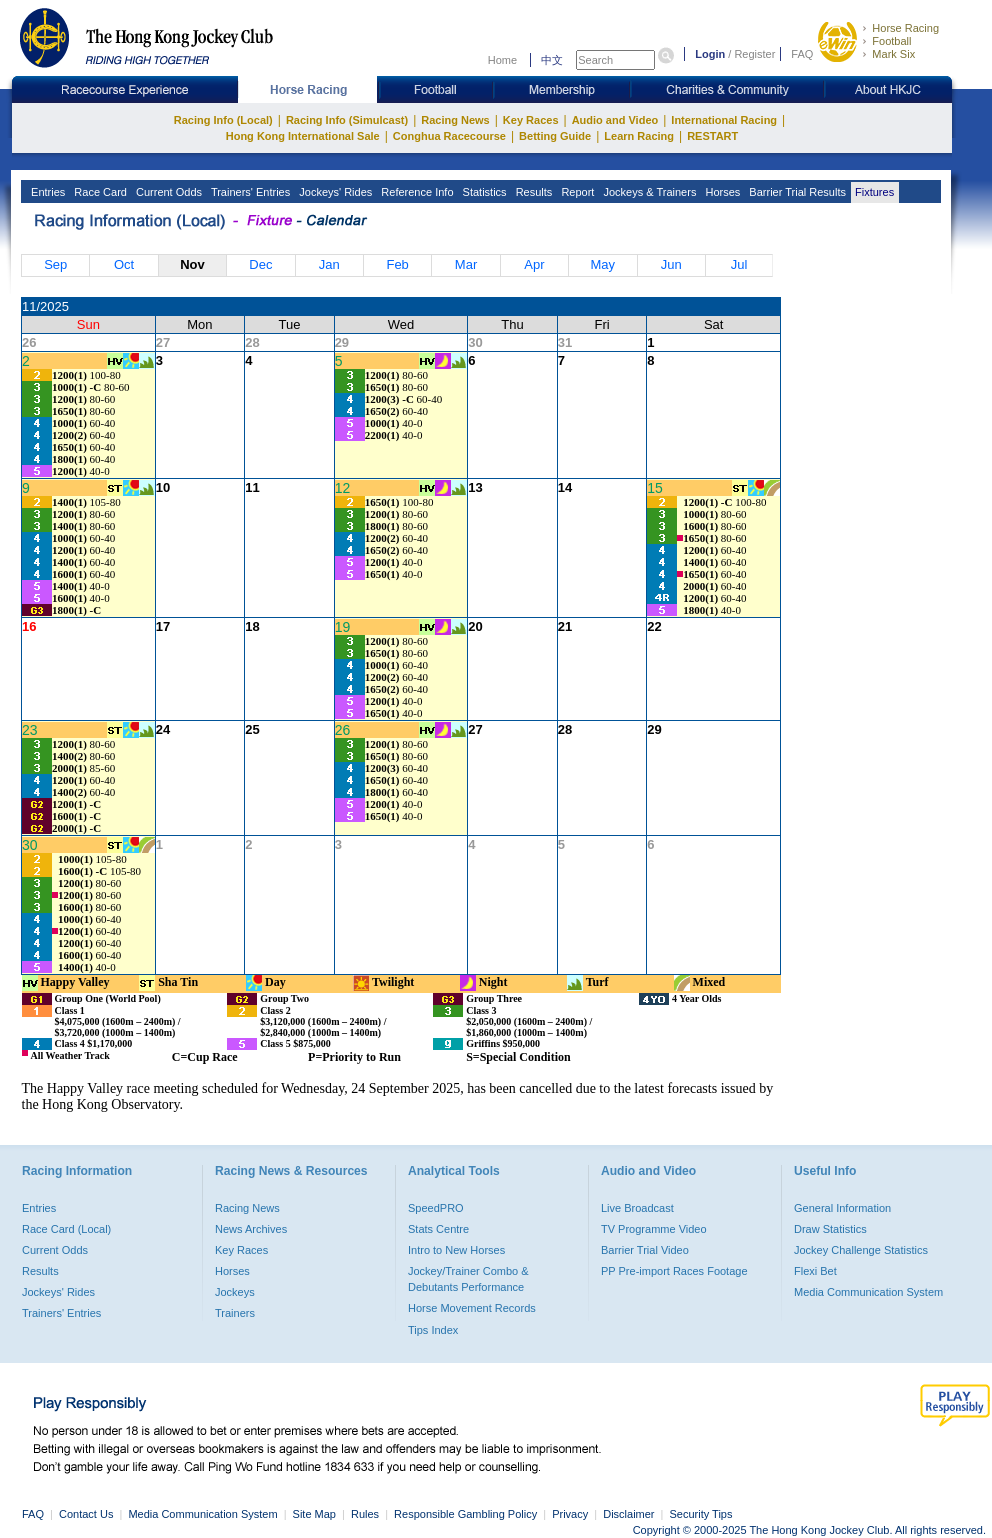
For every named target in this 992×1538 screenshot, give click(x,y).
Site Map (314, 1514)
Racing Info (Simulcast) (347, 120)
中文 (552, 60)
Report (576, 192)
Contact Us (86, 1514)
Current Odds (167, 192)
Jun (671, 264)
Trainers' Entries (249, 192)
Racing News (455, 120)
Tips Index (433, 1330)
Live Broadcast (637, 1208)
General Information (842, 1208)
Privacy (570, 1514)
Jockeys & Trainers (648, 192)
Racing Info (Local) (223, 120)
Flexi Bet (815, 1271)
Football (891, 41)
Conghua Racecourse (449, 136)
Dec (260, 264)
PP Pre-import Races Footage (674, 1271)
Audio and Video (615, 120)
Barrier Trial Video (645, 1250)
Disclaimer (628, 1514)
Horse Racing (905, 28)
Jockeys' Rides (334, 192)
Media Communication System (868, 1292)
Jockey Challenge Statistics (861, 1250)
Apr (534, 264)
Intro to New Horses (456, 1250)
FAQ (802, 54)
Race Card (99, 192)
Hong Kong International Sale (303, 136)
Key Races (531, 120)
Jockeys (235, 1292)
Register (754, 54)
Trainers (235, 1313)
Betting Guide (555, 136)
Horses (721, 192)
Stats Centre (438, 1229)
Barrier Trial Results (796, 192)
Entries (46, 192)
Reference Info (415, 192)
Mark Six (893, 54)
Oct (124, 264)
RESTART (712, 136)
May (603, 264)
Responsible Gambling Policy (465, 1514)
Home (502, 60)
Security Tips (701, 1514)
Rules (366, 1514)
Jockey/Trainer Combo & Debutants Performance (468, 1279)
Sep (55, 264)
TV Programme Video (654, 1229)
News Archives (251, 1229)
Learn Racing (639, 136)
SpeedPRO (436, 1208)
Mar (466, 264)
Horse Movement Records (472, 1308)
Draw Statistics (830, 1229)
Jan (329, 264)
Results (533, 192)
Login (710, 54)
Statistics (483, 192)
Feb (397, 264)
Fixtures (873, 192)
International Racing (724, 120)
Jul (739, 264)
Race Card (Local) (66, 1229)
